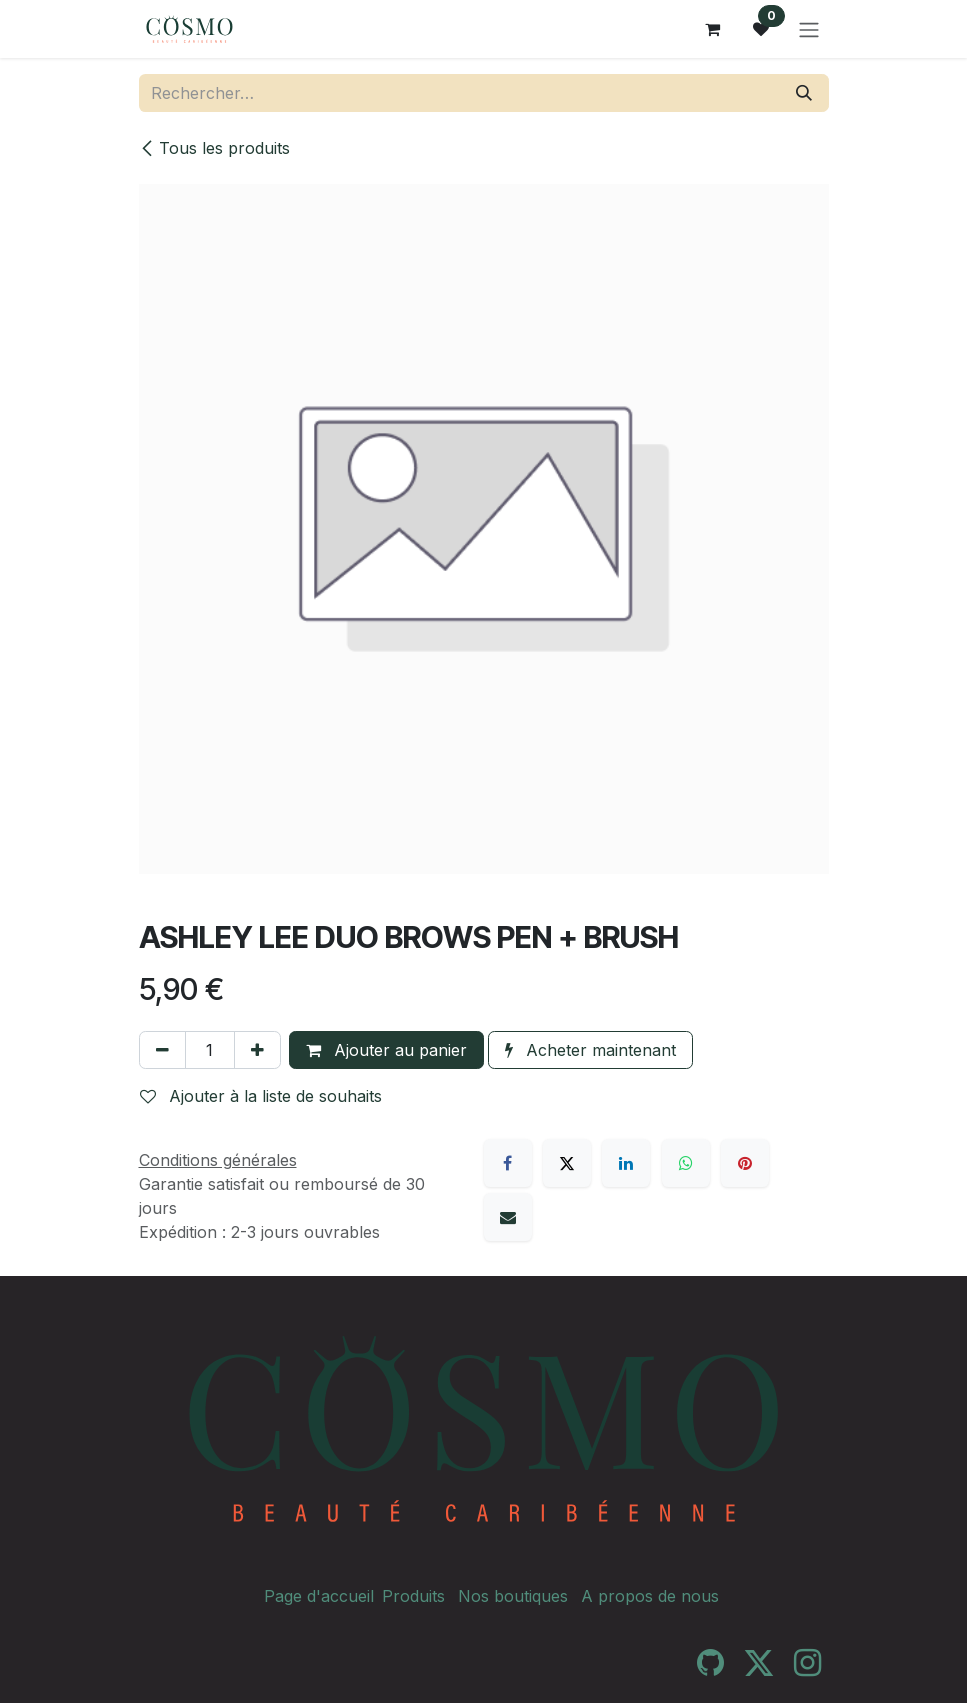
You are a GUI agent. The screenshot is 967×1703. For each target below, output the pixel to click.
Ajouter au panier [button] (386, 1050)
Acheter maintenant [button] (590, 1050)
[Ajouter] (257, 1050)
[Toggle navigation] (809, 29)
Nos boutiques (513, 1596)
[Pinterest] (745, 1163)
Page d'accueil (319, 1596)
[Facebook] (508, 1163)
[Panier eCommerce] (713, 29)
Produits (413, 1596)
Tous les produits (214, 148)
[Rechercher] (804, 93)
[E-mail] (508, 1217)
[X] (567, 1163)
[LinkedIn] (626, 1163)
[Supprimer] (162, 1050)
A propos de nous (650, 1596)
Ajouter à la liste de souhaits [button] (261, 1096)
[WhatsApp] (686, 1163)
